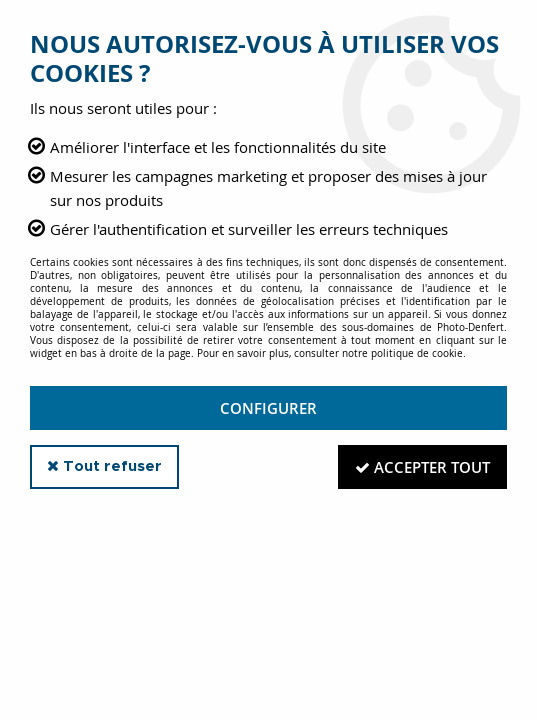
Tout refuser (104, 466)
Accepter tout (422, 467)
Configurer (268, 408)
